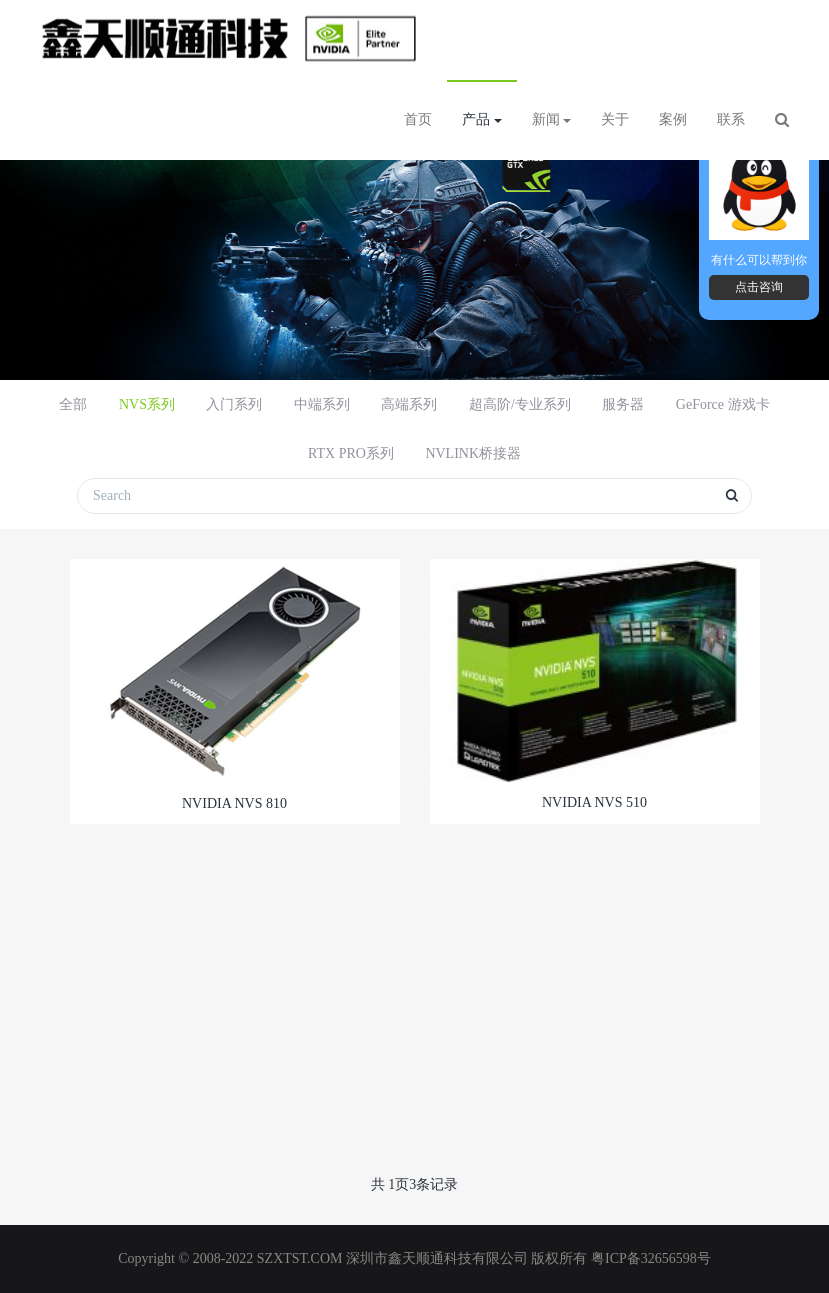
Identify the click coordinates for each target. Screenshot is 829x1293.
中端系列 (322, 404)
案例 (673, 119)
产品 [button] (482, 119)
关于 (615, 119)
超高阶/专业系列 (520, 404)
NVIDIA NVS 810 (234, 803)
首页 (418, 119)
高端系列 (409, 404)
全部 (73, 404)
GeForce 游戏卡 (723, 404)
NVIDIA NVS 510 (594, 802)
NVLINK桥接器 (473, 453)
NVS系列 (147, 404)
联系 (731, 119)
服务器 (623, 404)
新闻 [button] (552, 119)
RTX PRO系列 (351, 453)
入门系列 (234, 404)
